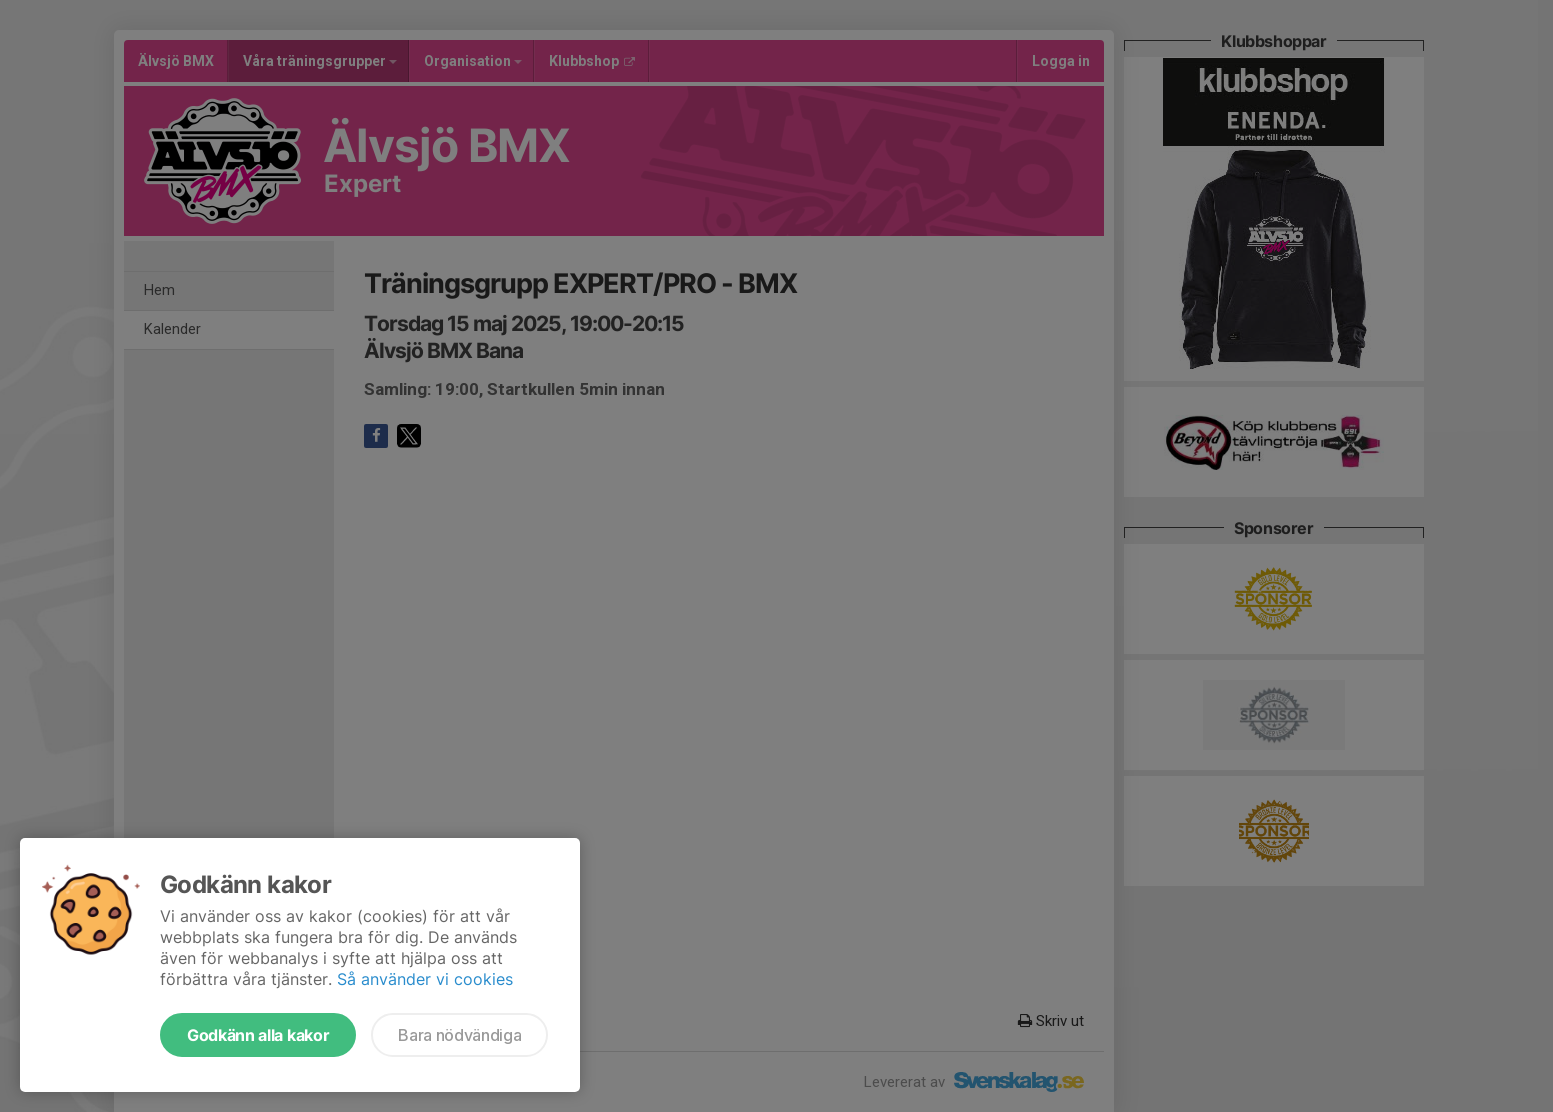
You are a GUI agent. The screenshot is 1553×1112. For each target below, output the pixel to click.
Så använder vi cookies (425, 979)
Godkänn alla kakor (258, 1035)
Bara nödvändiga (459, 1035)
